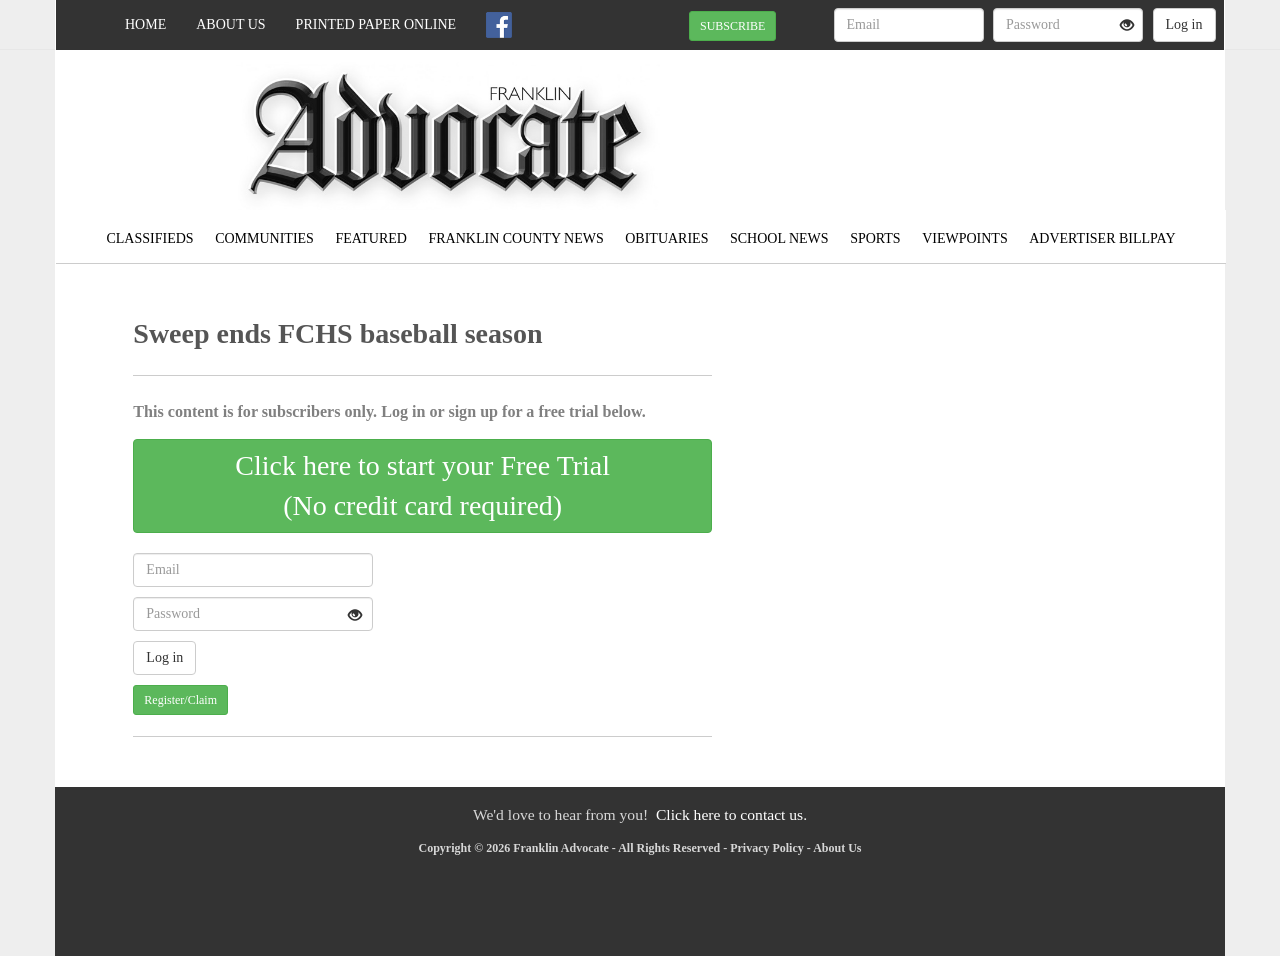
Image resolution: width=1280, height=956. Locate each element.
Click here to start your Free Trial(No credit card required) (422, 485)
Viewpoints (965, 238)
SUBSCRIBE (732, 26)
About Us (230, 24)
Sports (875, 238)
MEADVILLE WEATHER (1041, 120)
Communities (264, 238)
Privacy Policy (767, 848)
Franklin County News (515, 238)
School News (779, 238)
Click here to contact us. (731, 814)
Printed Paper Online (376, 24)
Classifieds (149, 238)
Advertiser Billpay (1102, 238)
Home (145, 24)
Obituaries (666, 238)
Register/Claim (180, 700)
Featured (371, 238)
